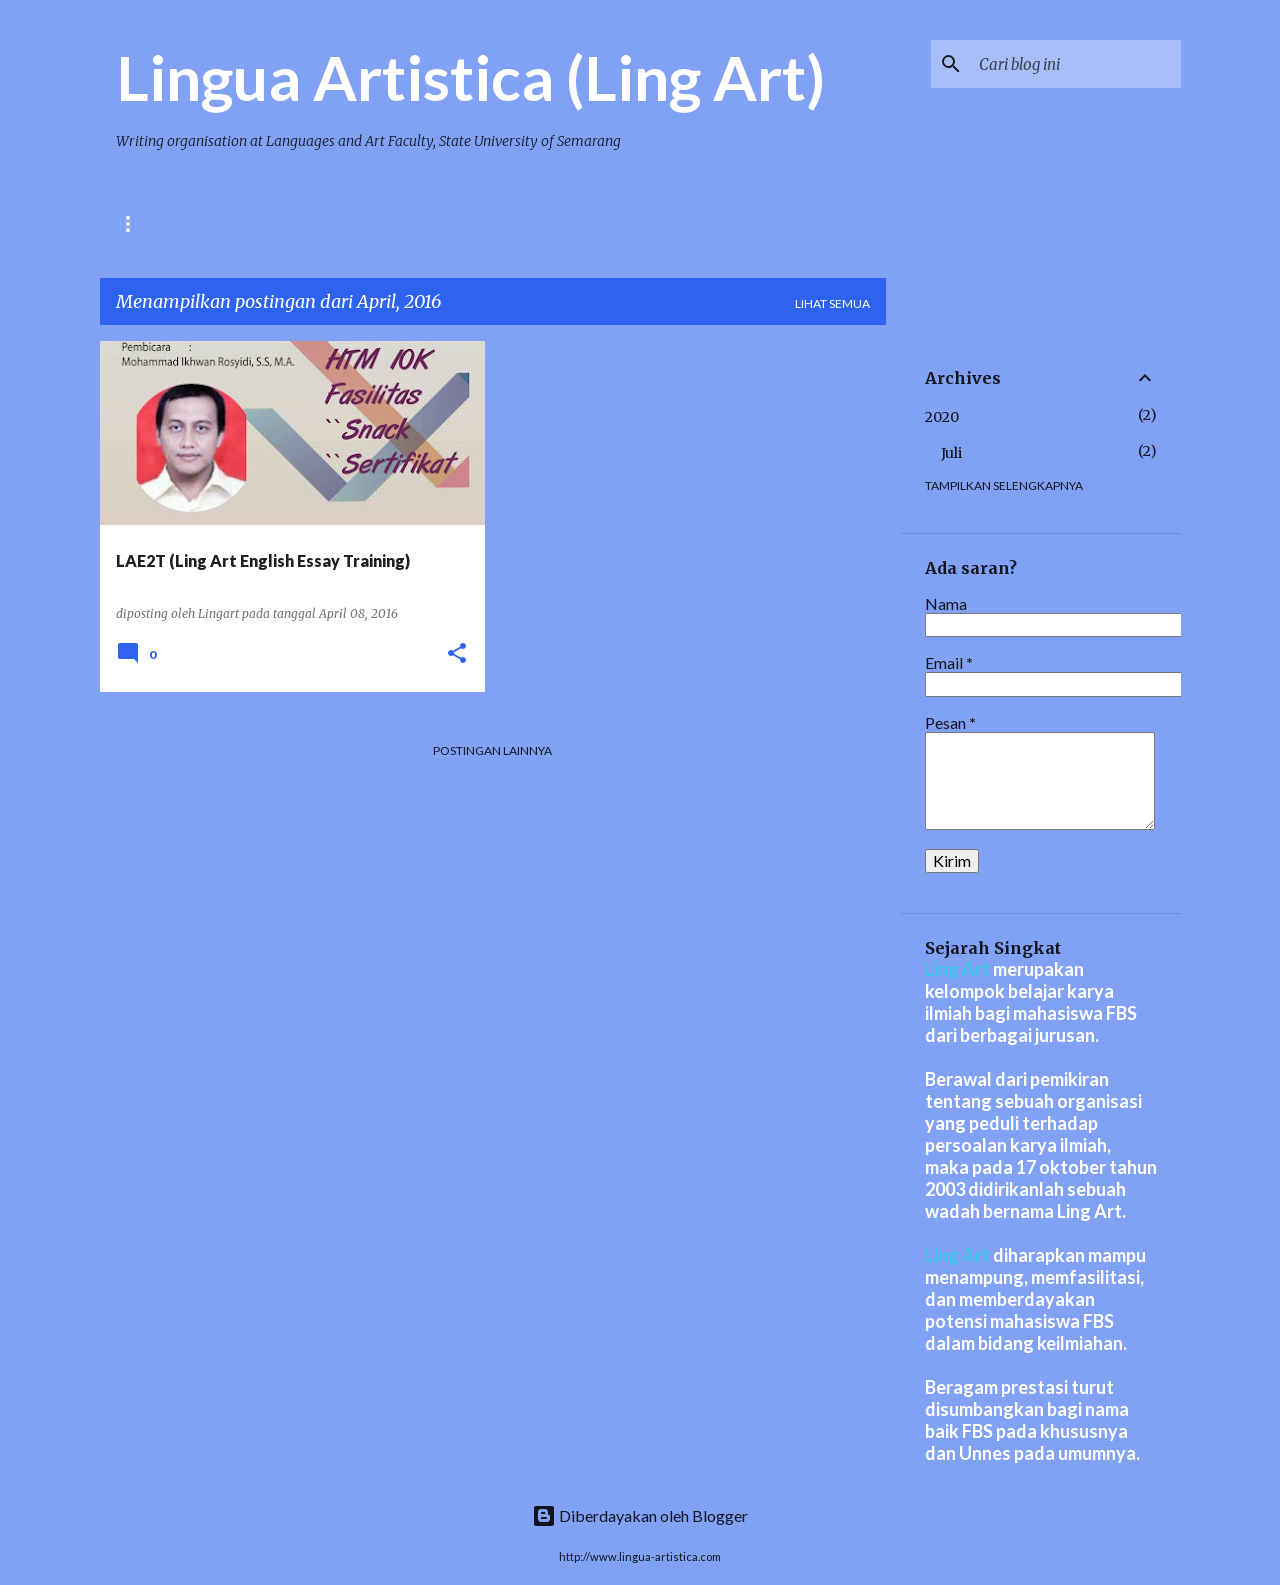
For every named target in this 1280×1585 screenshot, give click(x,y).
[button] (457, 654)
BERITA (219, 223)
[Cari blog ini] (1076, 64)
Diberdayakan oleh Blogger (640, 1515)
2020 (942, 417)
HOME (134, 223)
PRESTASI (314, 223)
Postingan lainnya (492, 750)
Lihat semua (832, 303)
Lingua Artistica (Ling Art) (470, 77)
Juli (951, 453)
